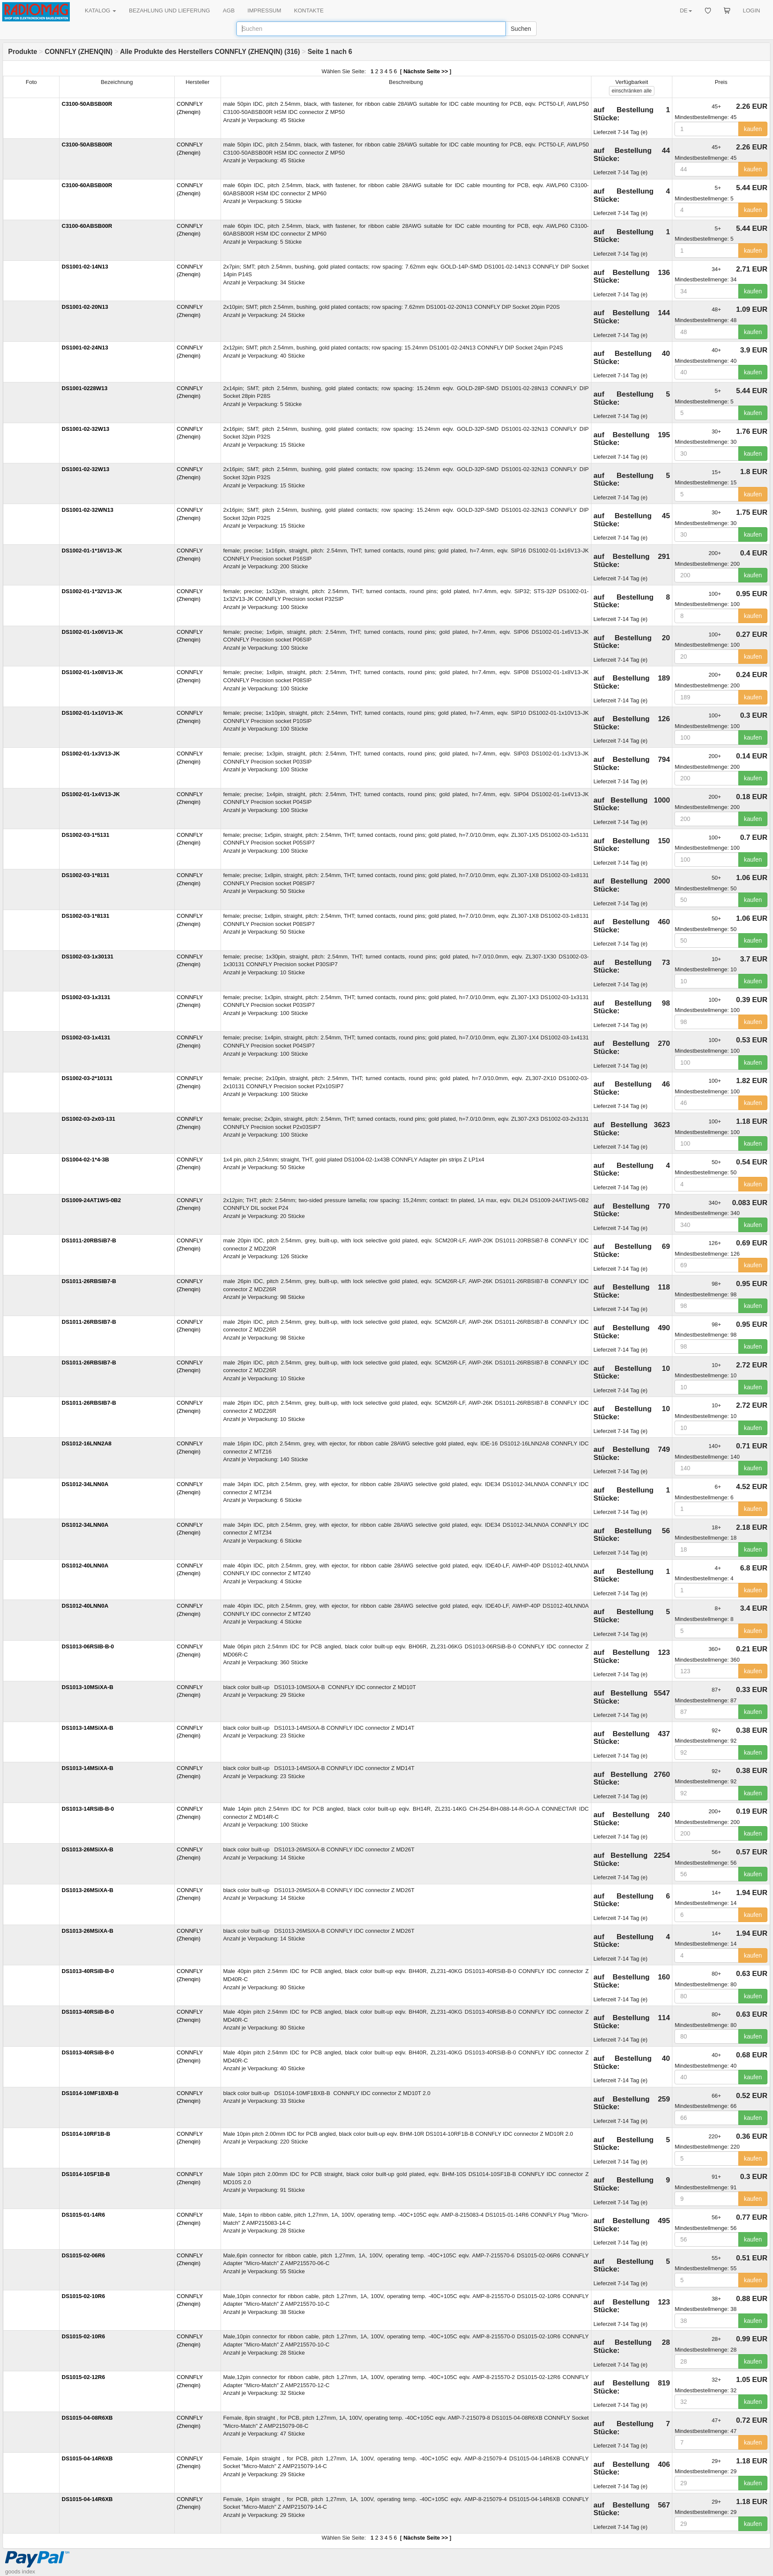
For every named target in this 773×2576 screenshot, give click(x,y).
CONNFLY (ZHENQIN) (79, 51)
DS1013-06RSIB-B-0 (88, 1646)
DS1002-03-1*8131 (85, 875)
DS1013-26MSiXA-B (87, 1849)
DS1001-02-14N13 (85, 266)
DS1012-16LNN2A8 (86, 1443)
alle (631, 91)
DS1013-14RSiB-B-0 (88, 1809)
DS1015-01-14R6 (83, 2215)
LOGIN (751, 10)
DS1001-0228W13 (84, 388)
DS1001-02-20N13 (85, 307)
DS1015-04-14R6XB (87, 2458)
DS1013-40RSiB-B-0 (88, 1971)
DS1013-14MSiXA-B (87, 1728)
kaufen (753, 128)
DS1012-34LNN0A (85, 1484)
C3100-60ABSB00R (87, 185)
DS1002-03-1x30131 (87, 956)
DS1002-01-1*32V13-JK (92, 591)
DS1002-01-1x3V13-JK (91, 753)
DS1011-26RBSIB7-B (89, 1281)
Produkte (22, 51)
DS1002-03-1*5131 (85, 835)
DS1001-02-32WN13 (87, 510)
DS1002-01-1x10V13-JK (92, 713)
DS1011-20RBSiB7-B (89, 1240)
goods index (20, 2571)
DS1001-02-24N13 (85, 347)
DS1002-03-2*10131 (87, 1078)
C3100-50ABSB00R (87, 104)
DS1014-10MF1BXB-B (90, 2093)
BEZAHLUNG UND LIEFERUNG (169, 10)
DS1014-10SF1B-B (86, 2174)
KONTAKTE (309, 10)
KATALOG (100, 10)
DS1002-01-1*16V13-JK (92, 550)
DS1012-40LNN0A (85, 1565)
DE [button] (686, 10)
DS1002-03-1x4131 (86, 1037)
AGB (228, 10)
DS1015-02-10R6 (83, 2296)
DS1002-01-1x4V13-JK (91, 794)
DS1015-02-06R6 (83, 2255)
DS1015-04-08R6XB (87, 2418)
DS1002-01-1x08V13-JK (92, 672)
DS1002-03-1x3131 (86, 997)
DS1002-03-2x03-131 (88, 1119)
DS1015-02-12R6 (83, 2377)
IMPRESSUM (264, 10)
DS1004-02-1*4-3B (85, 1159)
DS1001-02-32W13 (85, 429)
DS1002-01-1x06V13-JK (92, 632)
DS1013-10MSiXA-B (87, 1687)
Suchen (521, 28)
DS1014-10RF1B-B (86, 2134)
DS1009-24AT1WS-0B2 (91, 1200)
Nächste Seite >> (425, 71)
